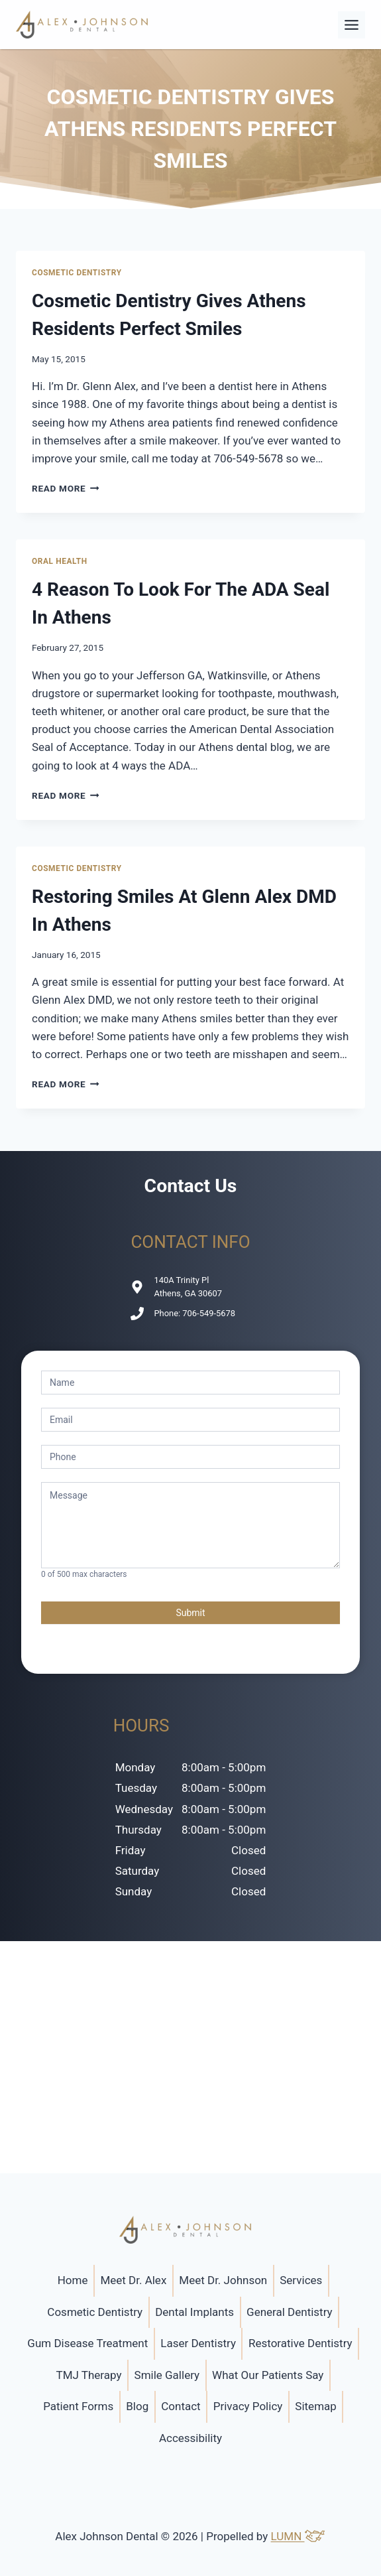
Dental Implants (194, 2312)
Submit (190, 1612)
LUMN (298, 2536)
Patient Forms (78, 2406)
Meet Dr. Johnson (223, 2280)
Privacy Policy (248, 2406)
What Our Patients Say (267, 2375)
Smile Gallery (167, 2375)
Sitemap (316, 2406)
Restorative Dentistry (300, 2343)
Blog (137, 2406)
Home (73, 2280)
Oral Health (59, 561)
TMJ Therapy (89, 2375)
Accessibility (190, 2438)
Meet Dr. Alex (133, 2280)
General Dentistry (289, 2312)
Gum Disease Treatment (87, 2343)
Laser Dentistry (198, 2343)
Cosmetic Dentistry (77, 272)
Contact (180, 2406)
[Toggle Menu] (351, 24)
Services (301, 2280)
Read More (65, 488)
